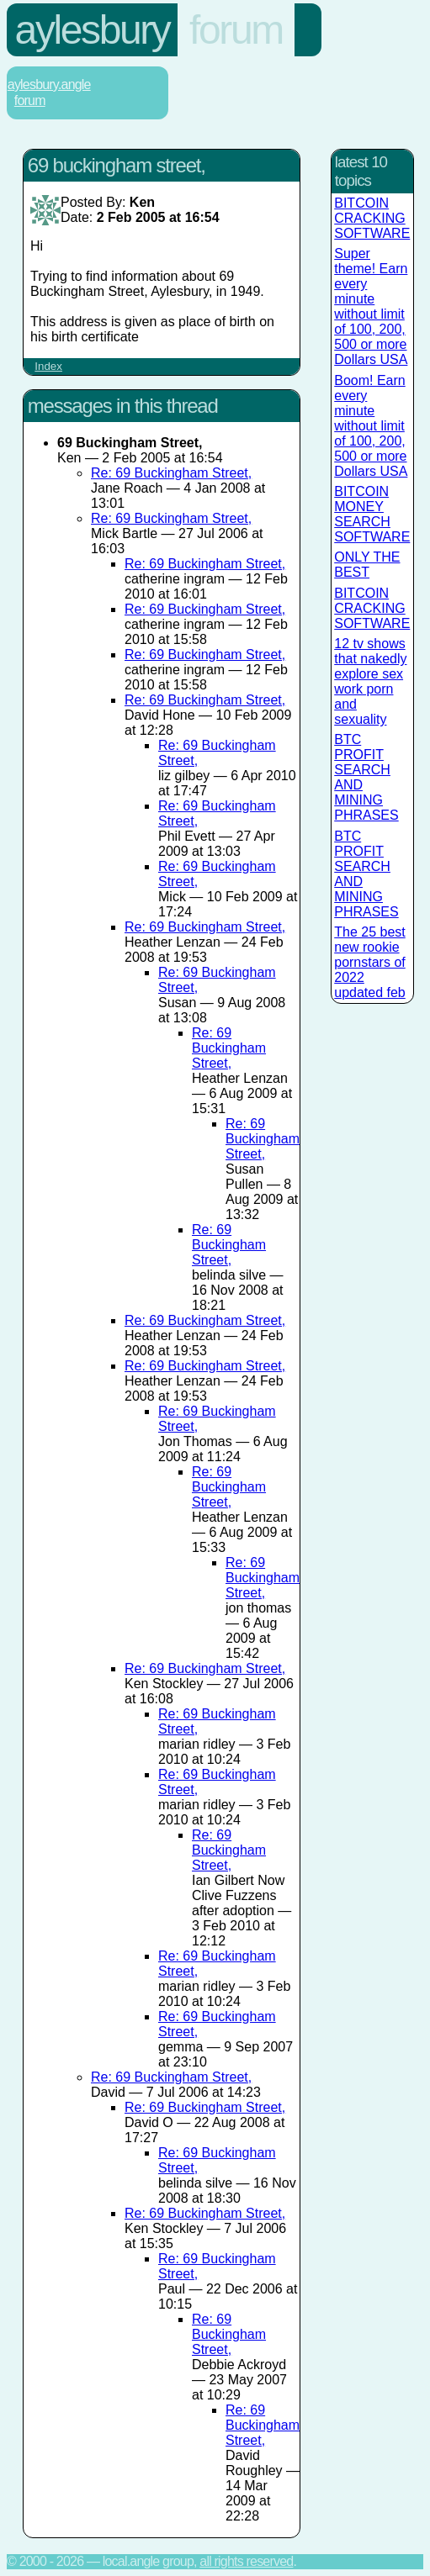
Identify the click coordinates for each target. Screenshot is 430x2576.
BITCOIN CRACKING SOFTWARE (372, 218)
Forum (236, 30)
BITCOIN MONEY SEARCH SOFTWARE (372, 514)
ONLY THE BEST (367, 564)
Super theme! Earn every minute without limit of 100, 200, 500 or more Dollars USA (370, 306)
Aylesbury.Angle (49, 84)
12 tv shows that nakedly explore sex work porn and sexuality (370, 681)
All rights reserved (246, 2561)
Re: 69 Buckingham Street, (171, 473)
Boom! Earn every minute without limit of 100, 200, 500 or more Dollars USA (370, 425)
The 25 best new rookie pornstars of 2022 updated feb (370, 962)
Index (48, 366)
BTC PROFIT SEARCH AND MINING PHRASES (366, 777)
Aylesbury (92, 30)
